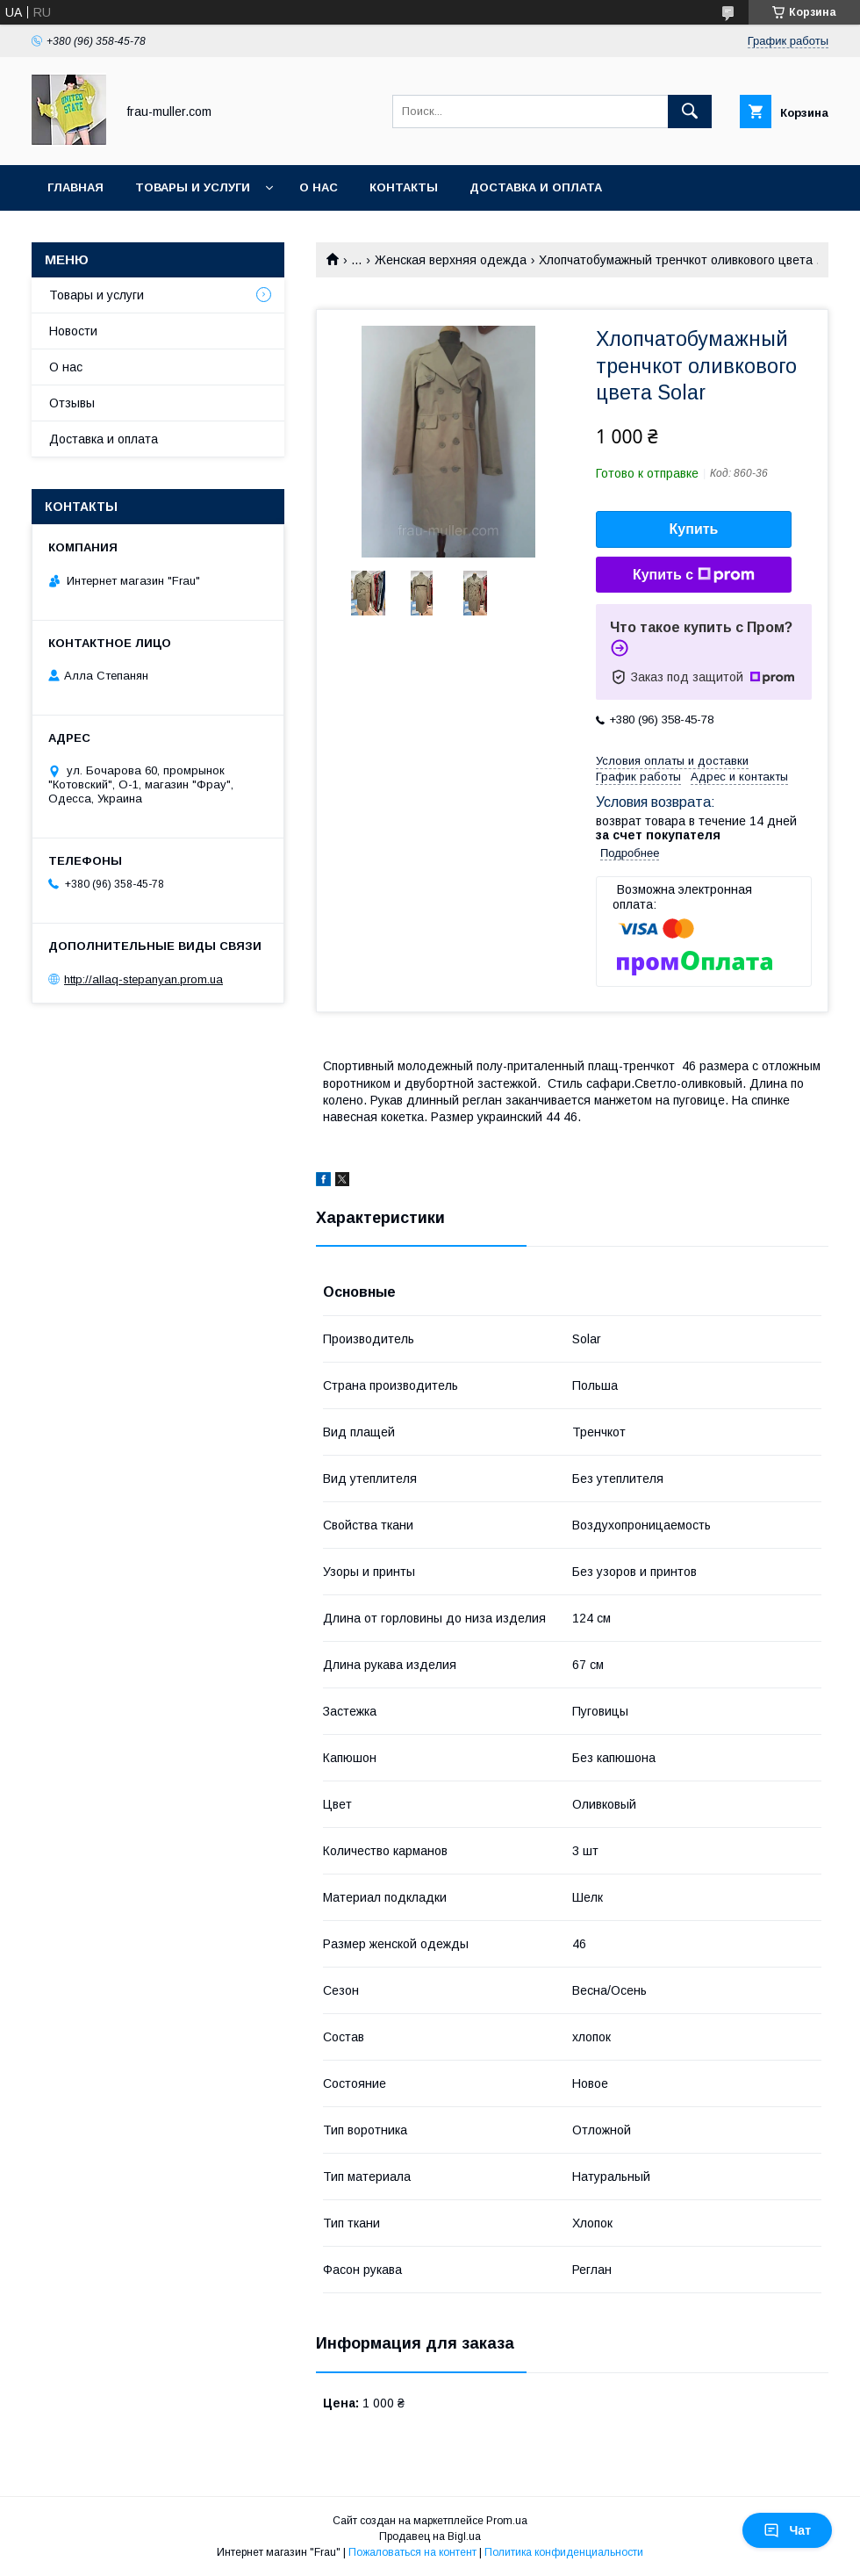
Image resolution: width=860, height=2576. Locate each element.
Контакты (403, 187)
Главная (75, 187)
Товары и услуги (192, 187)
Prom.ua (506, 2521)
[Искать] (690, 111)
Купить (694, 529)
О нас (318, 187)
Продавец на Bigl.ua (430, 2536)
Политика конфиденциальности (563, 2552)
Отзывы (72, 403)
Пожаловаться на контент (412, 2552)
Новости (73, 331)
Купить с (694, 575)
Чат (787, 2530)
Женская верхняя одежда (451, 260)
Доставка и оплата (535, 187)
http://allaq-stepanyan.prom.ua (143, 979)
